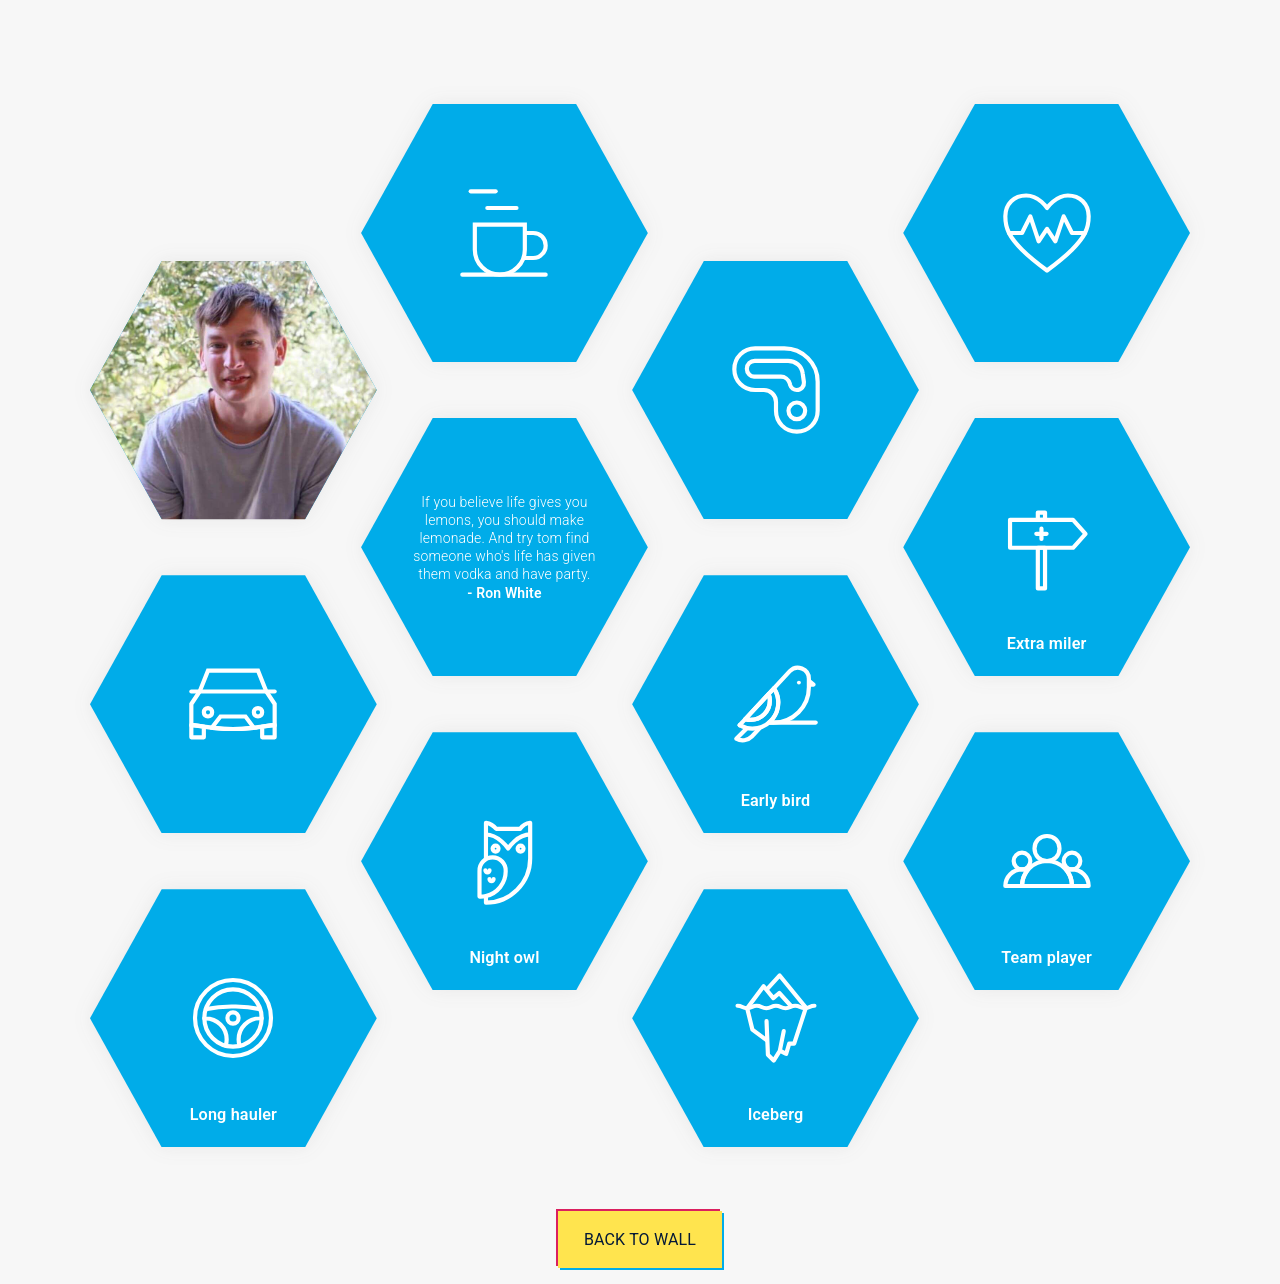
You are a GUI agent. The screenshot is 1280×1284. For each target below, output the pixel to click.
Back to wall (640, 1239)
